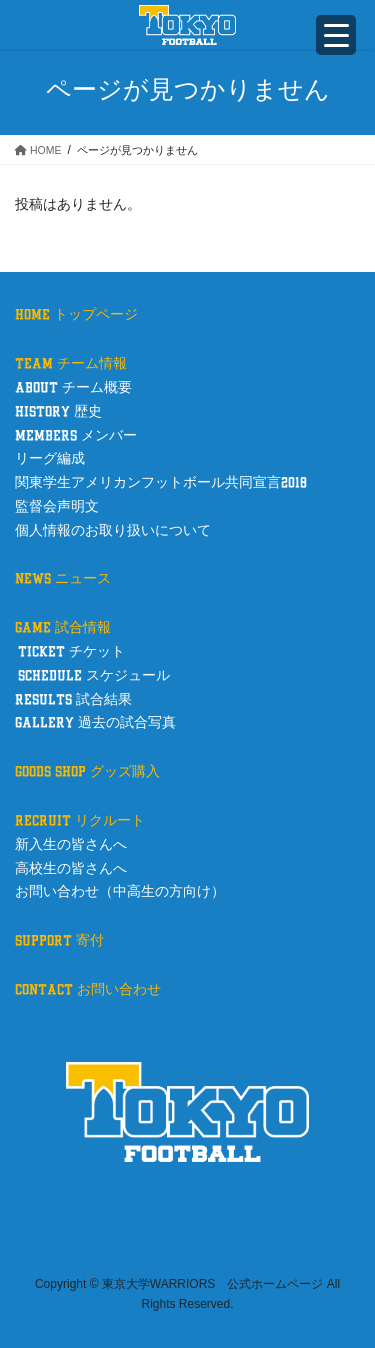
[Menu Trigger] (336, 35)
